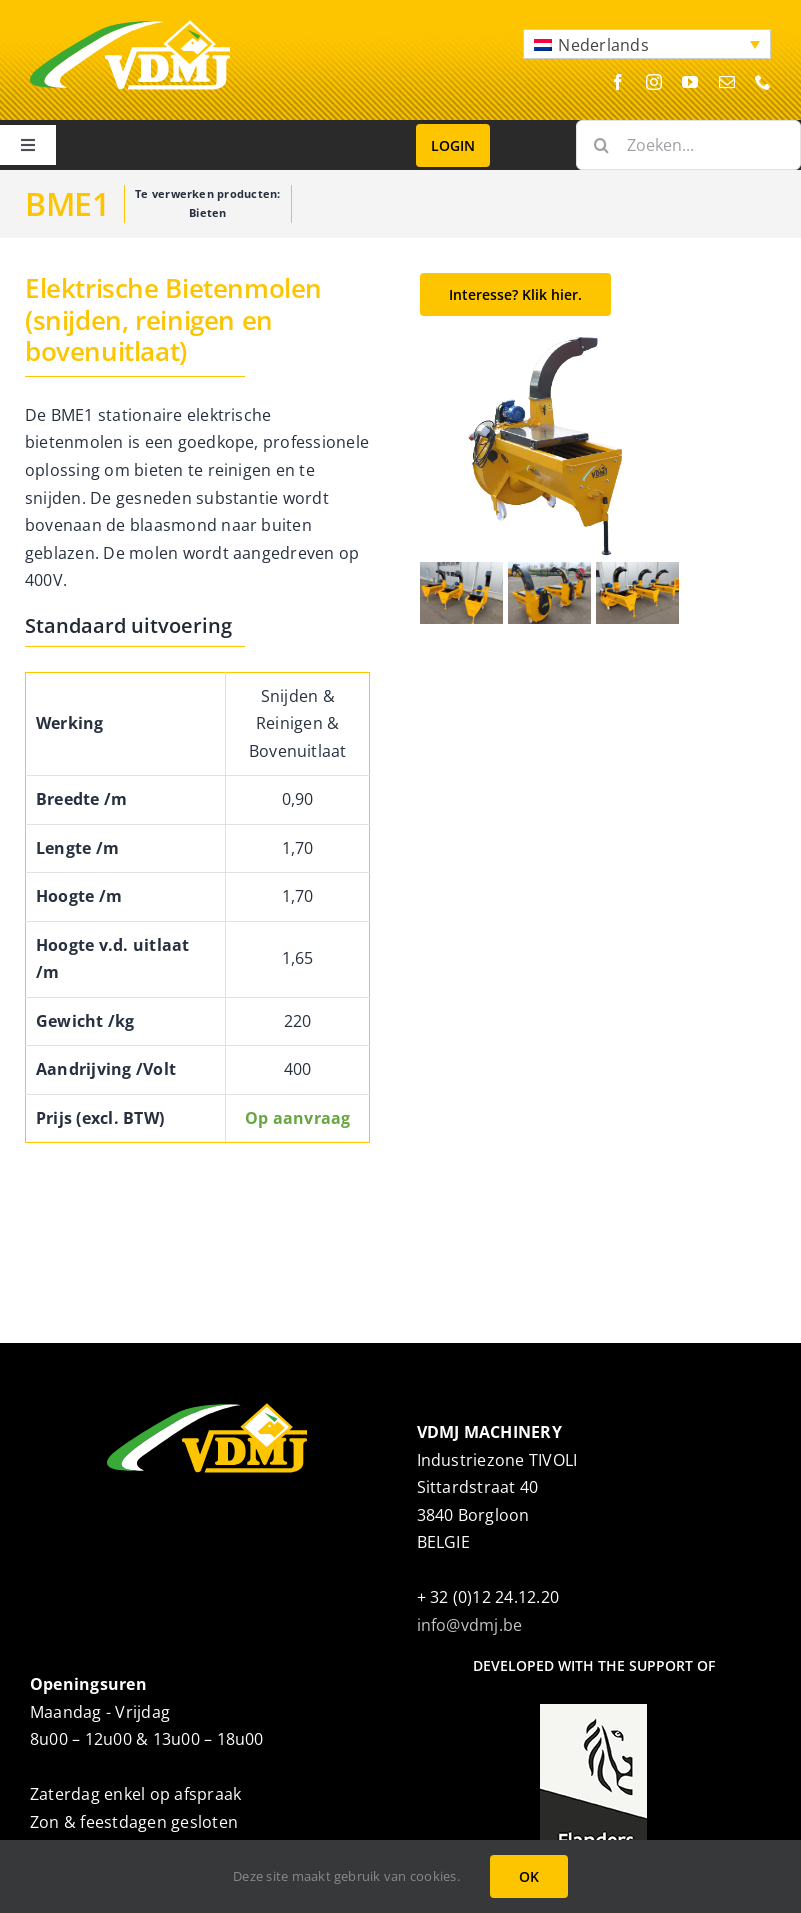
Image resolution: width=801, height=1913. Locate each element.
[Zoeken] (601, 145)
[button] (647, 44)
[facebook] (618, 82)
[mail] (727, 82)
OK (529, 1876)
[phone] (763, 82)
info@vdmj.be (470, 1625)
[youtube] (690, 82)
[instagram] (654, 82)
